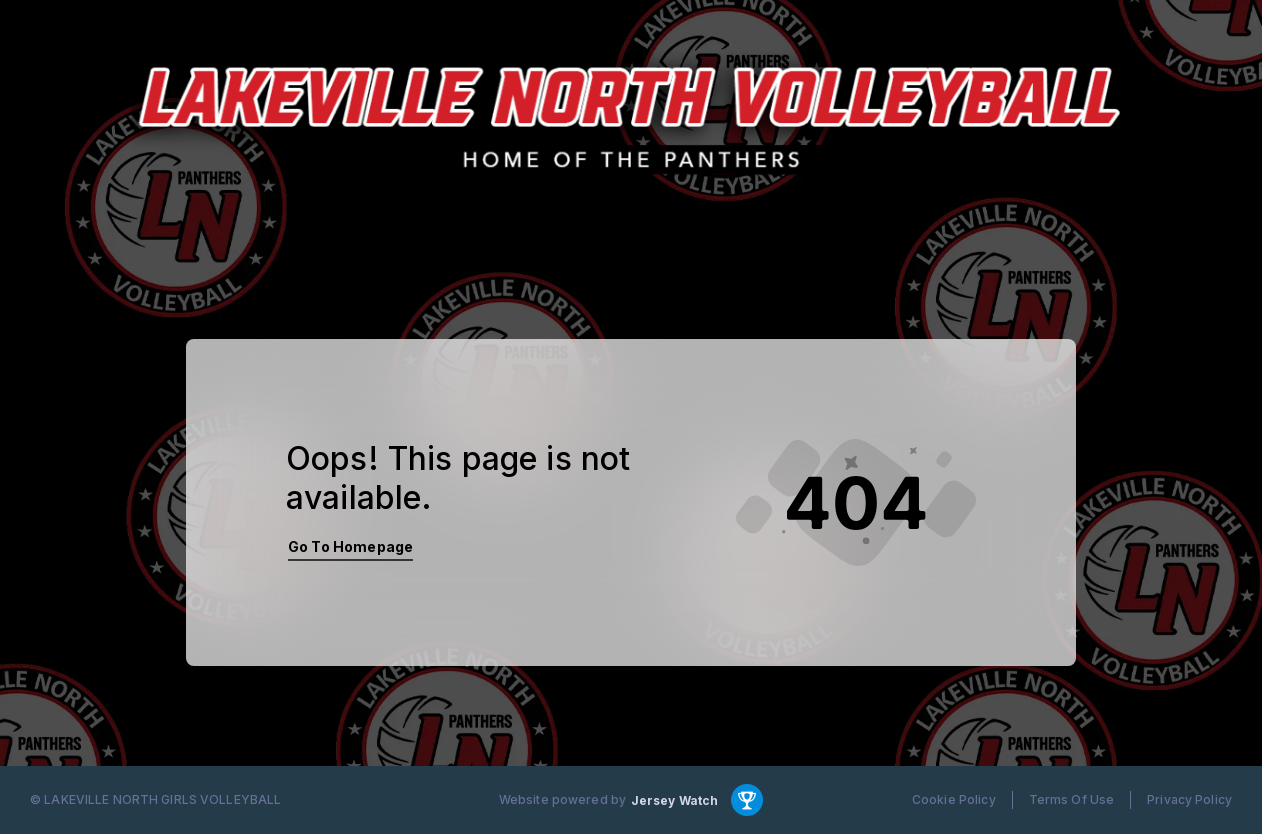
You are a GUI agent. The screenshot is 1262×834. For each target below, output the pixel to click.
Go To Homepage (350, 546)
